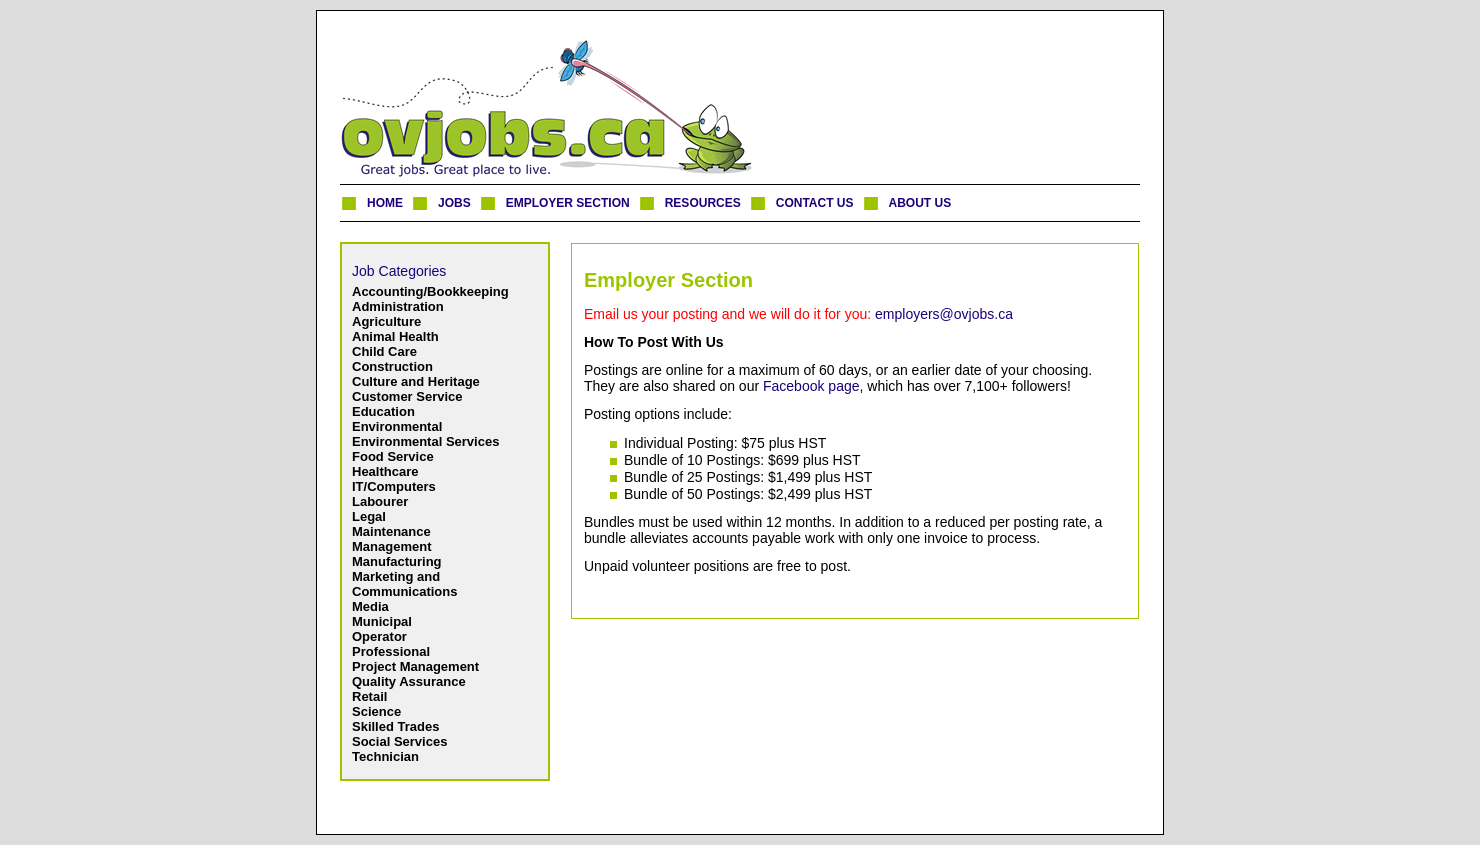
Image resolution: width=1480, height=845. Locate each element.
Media (370, 606)
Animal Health (395, 336)
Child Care (384, 351)
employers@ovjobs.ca (944, 314)
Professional (391, 651)
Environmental (397, 426)
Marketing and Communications (404, 584)
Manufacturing (397, 561)
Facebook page (811, 386)
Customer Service (407, 396)
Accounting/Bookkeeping (430, 291)
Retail (369, 696)
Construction (392, 366)
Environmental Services (425, 441)
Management (391, 546)
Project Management (415, 666)
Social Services (399, 741)
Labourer (380, 501)
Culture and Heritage (416, 381)
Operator (379, 636)
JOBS (454, 203)
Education (383, 411)
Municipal (382, 621)
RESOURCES (703, 203)
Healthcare (385, 471)
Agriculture (386, 321)
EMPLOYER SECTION (568, 203)
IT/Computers (394, 486)
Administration (398, 306)
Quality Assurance (409, 681)
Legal (369, 516)
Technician (385, 756)
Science (376, 711)
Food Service (393, 456)
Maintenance (391, 531)
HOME (385, 203)
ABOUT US (920, 203)
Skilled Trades (395, 726)
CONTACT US (815, 203)
